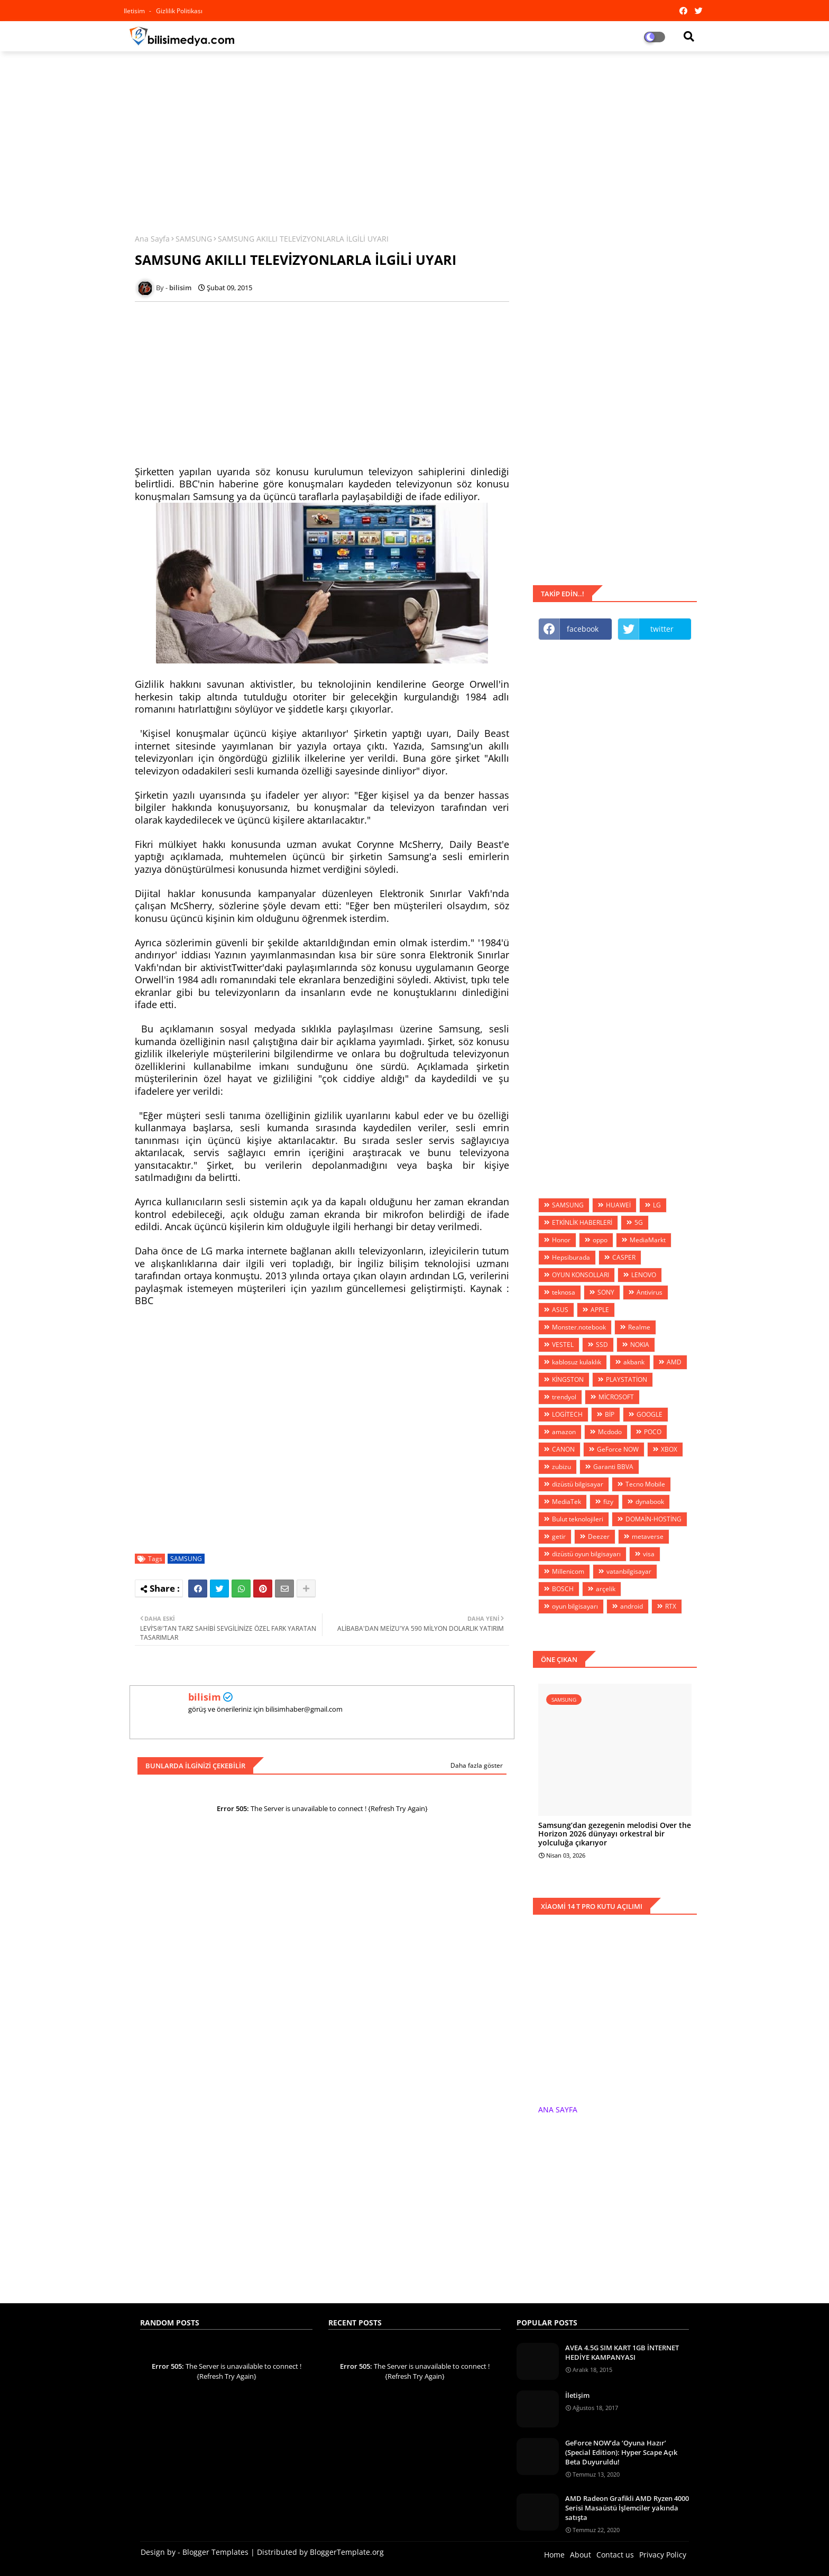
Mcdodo (610, 1431)
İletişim (577, 2395)
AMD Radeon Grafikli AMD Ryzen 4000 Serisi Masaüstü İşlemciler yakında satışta (627, 2508)
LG (657, 1205)
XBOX (669, 1449)
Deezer (599, 1536)
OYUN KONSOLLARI (580, 1274)
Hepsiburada (571, 1257)
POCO (652, 1431)
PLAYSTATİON (626, 1379)
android (631, 1606)
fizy (608, 1501)
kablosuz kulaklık (576, 1362)
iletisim (135, 10)
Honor (561, 1239)
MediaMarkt (648, 1239)
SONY (605, 1292)
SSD (602, 1344)
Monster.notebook (579, 1327)
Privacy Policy (662, 2555)
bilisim (204, 1697)
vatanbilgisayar (628, 1571)
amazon (564, 1431)
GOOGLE (649, 1414)
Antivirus (649, 1292)
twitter (662, 629)
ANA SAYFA (557, 2109)
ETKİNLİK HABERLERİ (582, 1222)
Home (554, 2555)
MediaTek (566, 1501)
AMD (674, 1362)
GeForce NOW (618, 1449)
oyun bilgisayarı (575, 1606)
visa (649, 1553)
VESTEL (563, 1344)
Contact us (615, 2555)
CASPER (623, 1257)
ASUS (560, 1309)
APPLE (600, 1309)
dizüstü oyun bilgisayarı (586, 1553)
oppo (600, 1239)
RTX (670, 1606)
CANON (563, 1449)
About (580, 2555)
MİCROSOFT (616, 1396)
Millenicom (568, 1571)
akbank (633, 1362)
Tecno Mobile (645, 1484)
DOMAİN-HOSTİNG (653, 1519)
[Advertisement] (414, 136)
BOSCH (563, 1588)
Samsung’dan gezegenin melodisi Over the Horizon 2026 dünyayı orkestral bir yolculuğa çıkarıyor (614, 1834)
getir (559, 1536)
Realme (639, 1327)
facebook (582, 629)
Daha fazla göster (476, 1765)
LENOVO (643, 1274)
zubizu (561, 1466)
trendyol (564, 1396)
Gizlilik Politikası (179, 10)
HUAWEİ (618, 1205)
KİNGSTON (568, 1379)
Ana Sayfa (152, 239)
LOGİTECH (567, 1414)
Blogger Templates (215, 2552)
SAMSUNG (194, 239)
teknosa (563, 1292)
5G (638, 1222)
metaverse (648, 1536)
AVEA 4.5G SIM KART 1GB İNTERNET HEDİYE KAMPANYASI (622, 2352)
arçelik (605, 1588)
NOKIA (639, 1344)
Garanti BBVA (613, 1466)
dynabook (649, 1501)
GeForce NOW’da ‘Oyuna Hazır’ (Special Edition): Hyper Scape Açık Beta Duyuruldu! (621, 2452)
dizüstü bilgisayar (577, 1484)
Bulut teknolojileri (577, 1519)
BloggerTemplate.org (347, 2552)
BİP (609, 1414)
